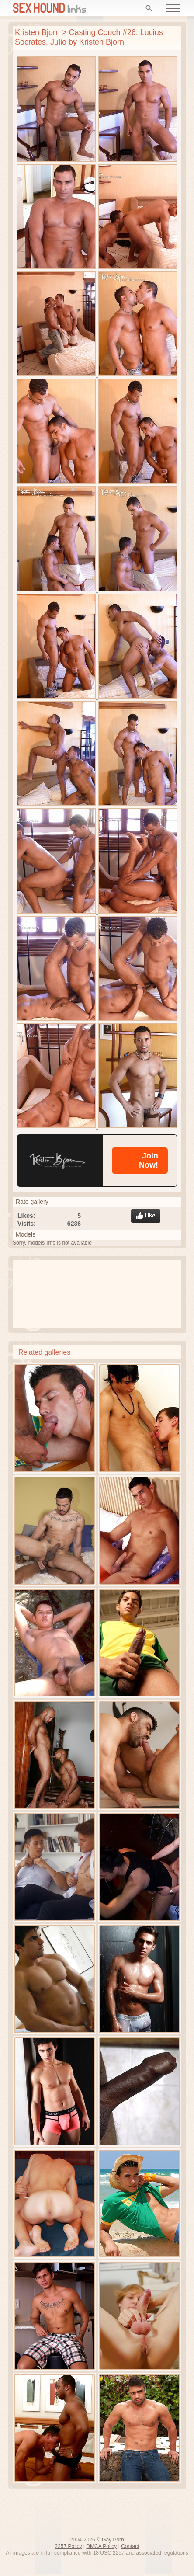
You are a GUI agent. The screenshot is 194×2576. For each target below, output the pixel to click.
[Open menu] (173, 8)
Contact (130, 2546)
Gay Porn (113, 2540)
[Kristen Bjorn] (60, 1160)
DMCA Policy (101, 2546)
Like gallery (145, 1216)
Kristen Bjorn (37, 32)
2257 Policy (68, 2546)
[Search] (149, 8)
